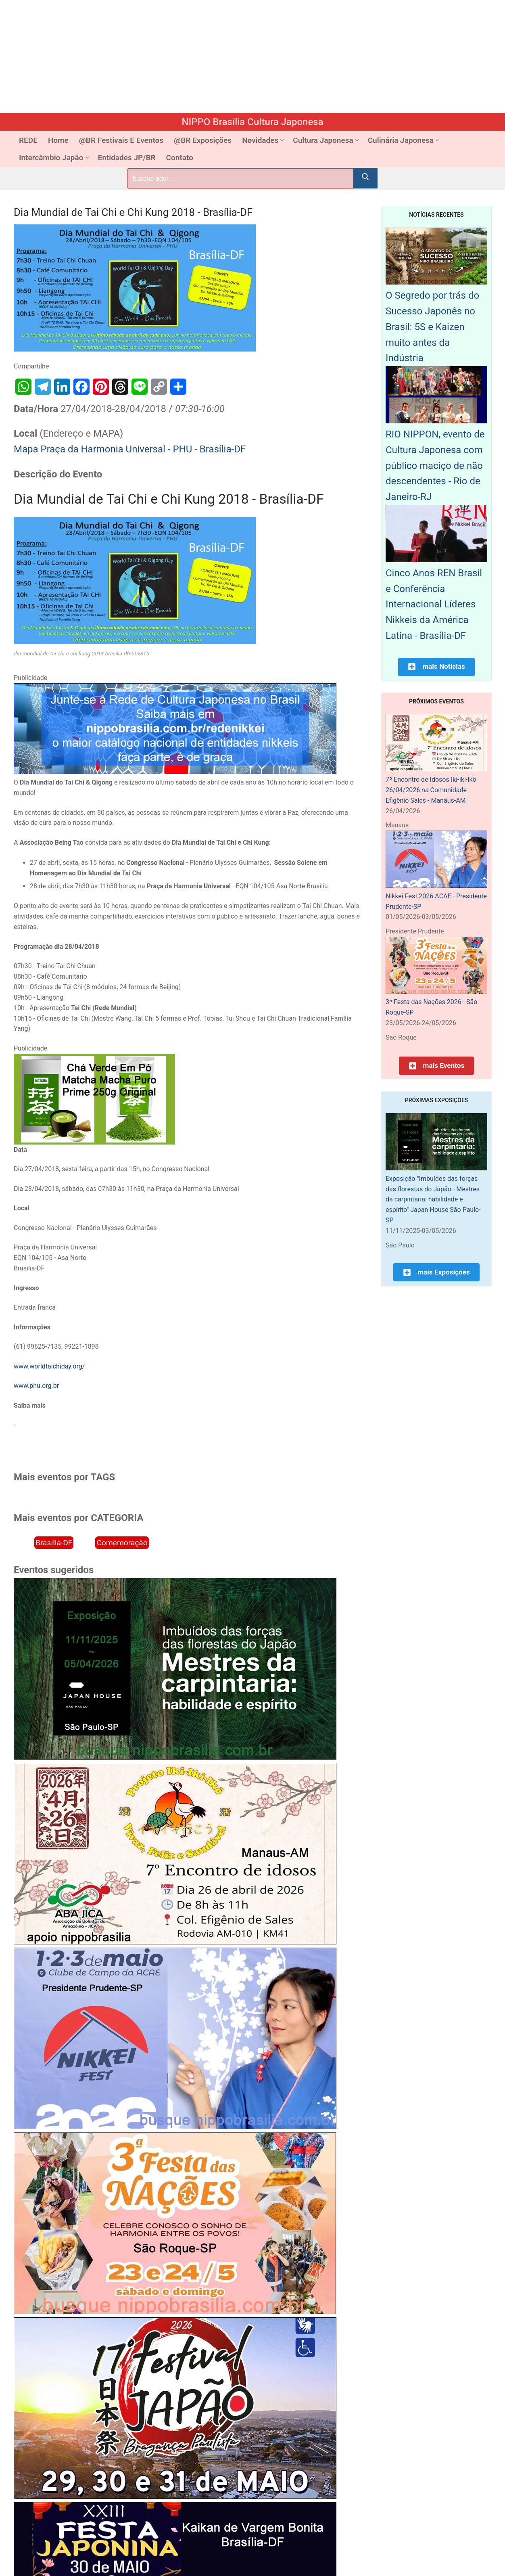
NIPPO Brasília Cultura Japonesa (252, 122)
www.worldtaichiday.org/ (49, 1366)
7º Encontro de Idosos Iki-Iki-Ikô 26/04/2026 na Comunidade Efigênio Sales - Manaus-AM (431, 790)
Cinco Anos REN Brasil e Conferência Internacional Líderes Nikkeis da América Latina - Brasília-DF (434, 604)
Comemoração (121, 1542)
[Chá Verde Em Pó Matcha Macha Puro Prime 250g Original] (94, 1142)
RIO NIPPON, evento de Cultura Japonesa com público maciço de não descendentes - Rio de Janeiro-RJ (435, 465)
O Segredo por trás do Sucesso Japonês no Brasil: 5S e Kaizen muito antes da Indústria (432, 327)
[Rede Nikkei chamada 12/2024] (175, 772)
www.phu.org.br (36, 1385)
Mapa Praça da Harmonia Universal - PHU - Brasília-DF (130, 449)
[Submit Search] (365, 178)
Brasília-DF (53, 1542)
